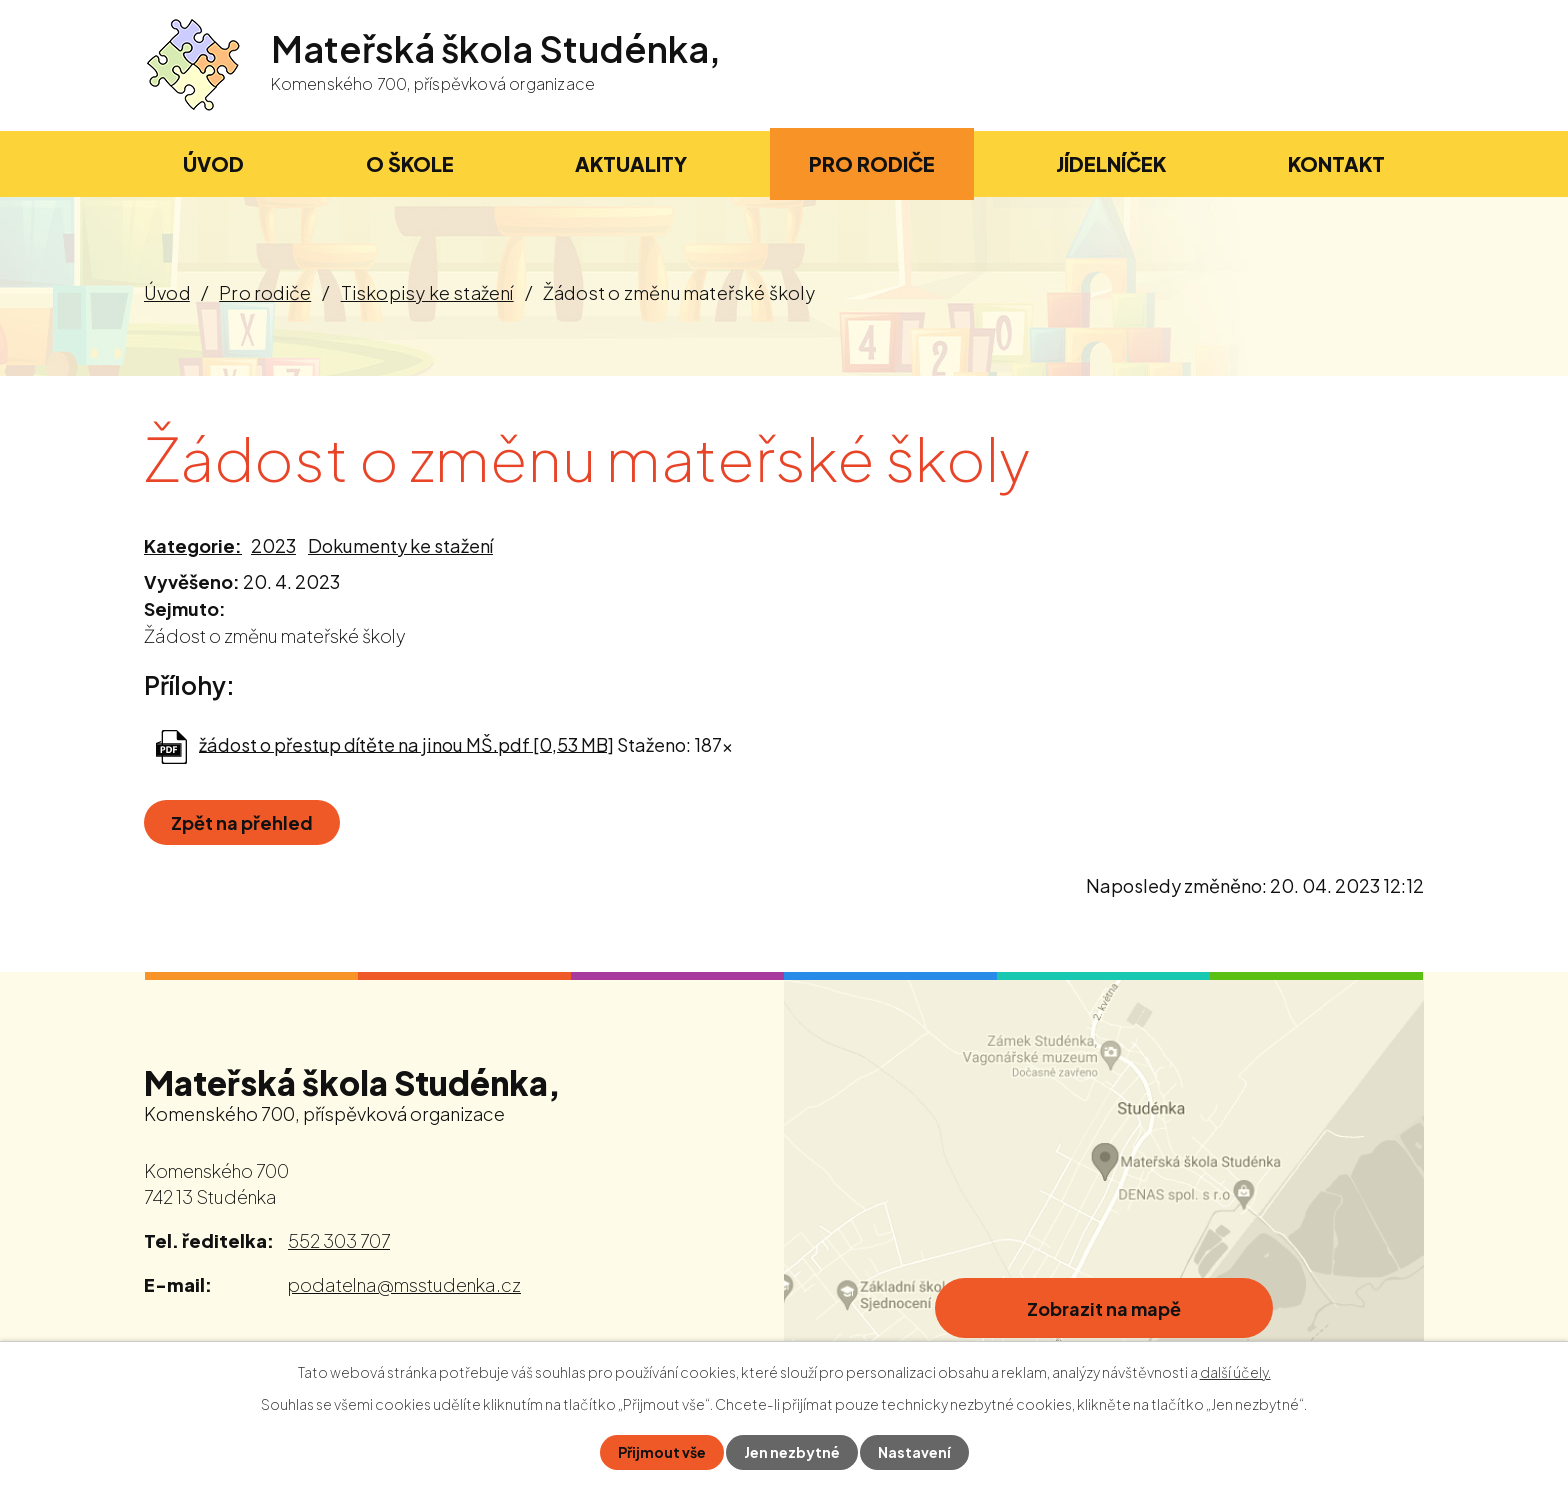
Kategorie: (193, 545)
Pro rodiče (265, 292)
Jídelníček (1111, 163)
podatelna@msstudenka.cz (404, 1284)
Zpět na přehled (242, 822)
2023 (273, 545)
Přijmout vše (662, 1452)
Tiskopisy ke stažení (427, 292)
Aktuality (631, 163)
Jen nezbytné (792, 1452)
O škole (410, 163)
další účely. (1235, 1372)
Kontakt (1336, 163)
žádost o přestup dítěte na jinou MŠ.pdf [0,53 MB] (406, 743)
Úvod (167, 292)
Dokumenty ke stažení (400, 545)
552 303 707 (339, 1240)
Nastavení (914, 1452)
